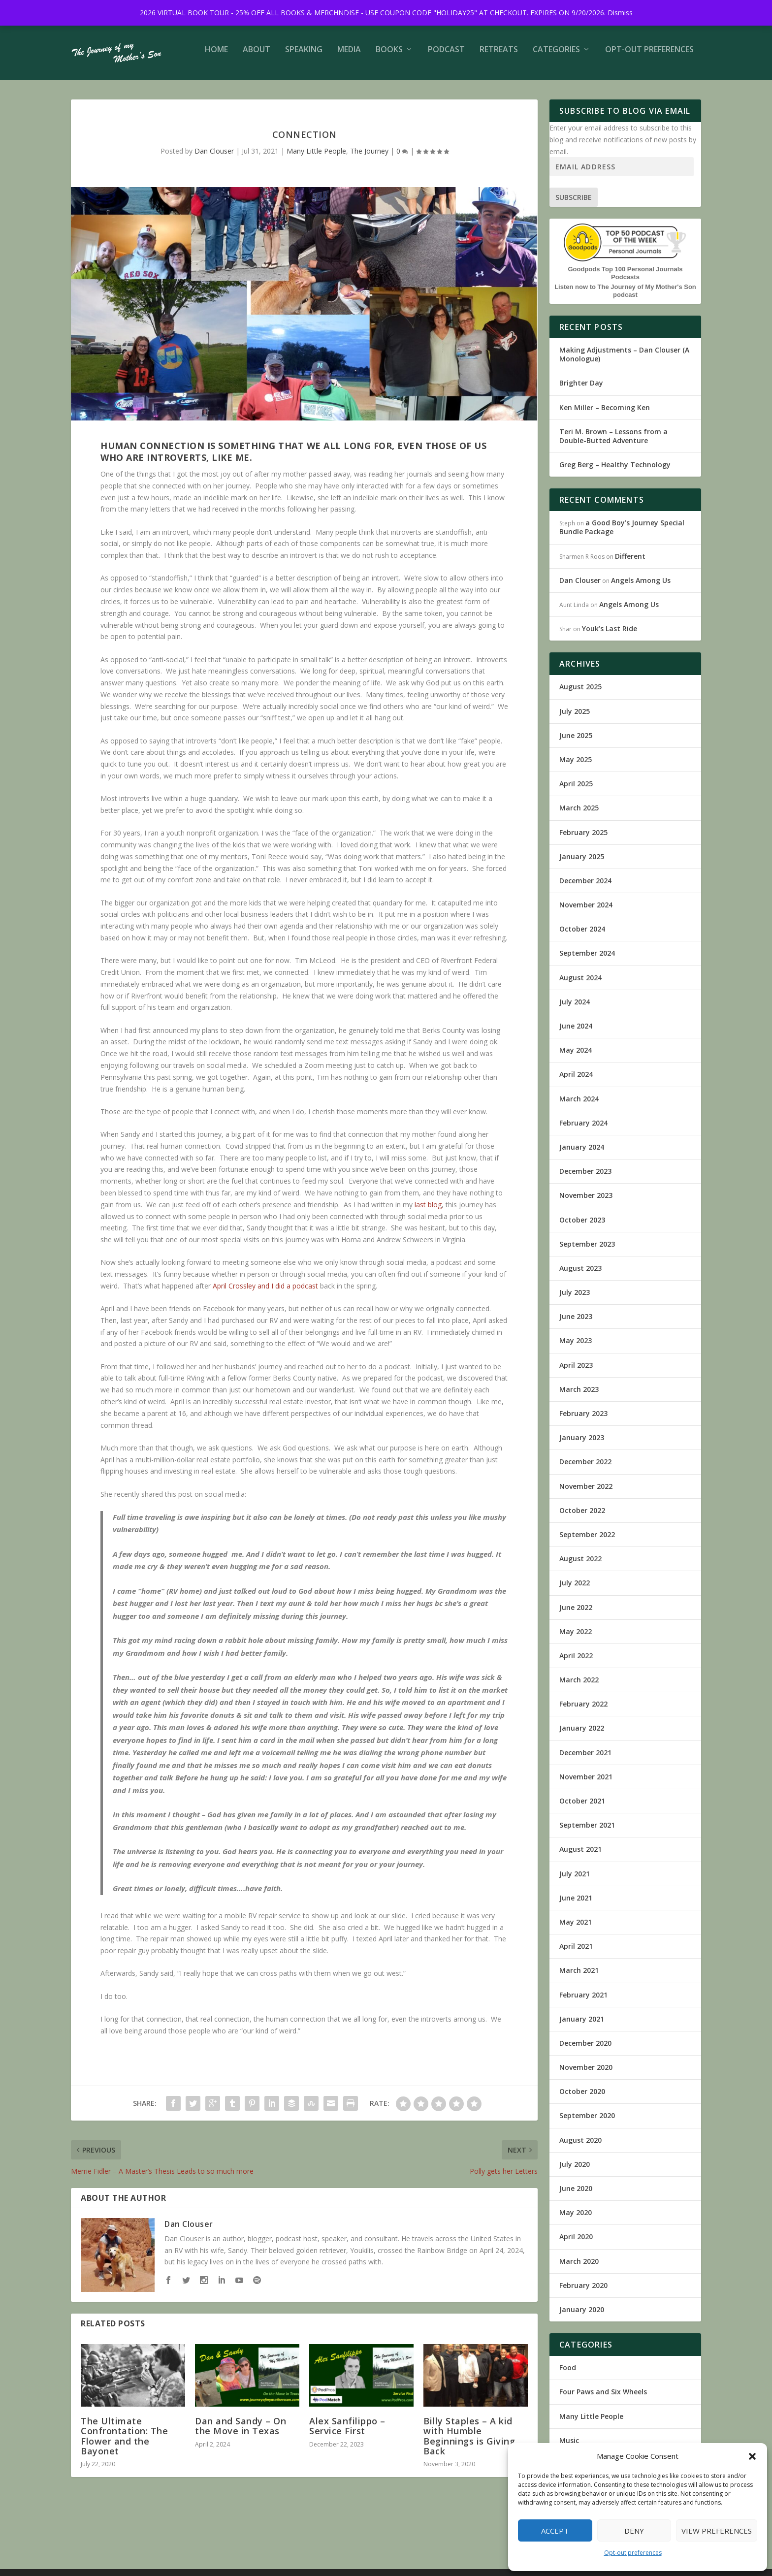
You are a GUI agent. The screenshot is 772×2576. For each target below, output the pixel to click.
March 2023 (579, 1396)
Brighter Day (581, 389)
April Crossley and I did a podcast (265, 1292)
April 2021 (576, 1953)
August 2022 (580, 1565)
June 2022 (575, 1614)
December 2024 (585, 887)
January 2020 (581, 2316)
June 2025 (575, 742)
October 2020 (582, 2098)
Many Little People (316, 157)
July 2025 (574, 718)
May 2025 (575, 766)
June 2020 (575, 2195)
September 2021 (587, 1831)
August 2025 (580, 693)
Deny (634, 2531)
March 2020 (579, 2268)
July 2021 (574, 1880)
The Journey (369, 157)
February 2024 (583, 1129)
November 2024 (585, 911)
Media (349, 57)
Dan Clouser (214, 157)
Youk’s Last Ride (609, 635)
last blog (428, 1211)
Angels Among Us (641, 587)
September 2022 (587, 1541)
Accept (555, 2531)
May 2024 (575, 1057)
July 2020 (574, 2171)
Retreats (499, 57)
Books (389, 57)
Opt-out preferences (633, 2552)
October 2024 (582, 935)
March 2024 (579, 1105)
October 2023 (582, 1226)
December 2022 (585, 1468)
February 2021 (583, 2001)
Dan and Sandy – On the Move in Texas (240, 2433)
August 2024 (580, 984)
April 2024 (576, 1081)
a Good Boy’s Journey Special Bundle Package (621, 534)
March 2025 (579, 814)
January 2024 (581, 1154)
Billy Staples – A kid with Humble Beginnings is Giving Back (469, 2443)
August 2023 (580, 1275)
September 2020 (587, 2122)
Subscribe (573, 204)
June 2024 (575, 1032)
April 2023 (576, 1372)
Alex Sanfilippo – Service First (347, 2433)
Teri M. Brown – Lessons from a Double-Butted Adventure (613, 443)
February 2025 (583, 839)
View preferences (716, 2531)
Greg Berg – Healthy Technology (615, 471)
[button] (752, 2456)
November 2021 (585, 1783)
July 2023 (574, 1299)
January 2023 (581, 1444)
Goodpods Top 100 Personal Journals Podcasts (625, 280)
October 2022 (582, 1517)
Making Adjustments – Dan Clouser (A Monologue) (624, 361)
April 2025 (576, 790)
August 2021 (580, 1856)
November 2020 (585, 2074)
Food (567, 2374)
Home (216, 57)
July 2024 (574, 1008)
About (256, 57)
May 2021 (575, 1928)
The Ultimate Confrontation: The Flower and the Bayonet (124, 2443)
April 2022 (576, 1662)
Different (630, 563)
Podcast (446, 57)
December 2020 (585, 2050)
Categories (556, 57)
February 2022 (583, 1710)
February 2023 (583, 1420)
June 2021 (575, 1904)
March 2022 (579, 1686)
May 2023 (575, 1347)
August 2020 (580, 2147)
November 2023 (585, 1202)
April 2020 (576, 2243)
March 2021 (579, 1977)
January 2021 (581, 2025)
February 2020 (583, 2292)
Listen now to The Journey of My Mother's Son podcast (625, 297)
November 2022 (585, 1493)
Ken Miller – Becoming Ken (604, 414)
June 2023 (575, 1323)
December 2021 (585, 1759)
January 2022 (581, 1734)
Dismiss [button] (620, 12)
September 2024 (587, 960)
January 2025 (581, 863)
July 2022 (574, 1589)
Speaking (303, 57)
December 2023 (585, 1178)
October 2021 (582, 1807)
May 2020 (575, 2219)
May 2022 (575, 1638)
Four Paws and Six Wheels (603, 2398)
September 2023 (587, 1251)
